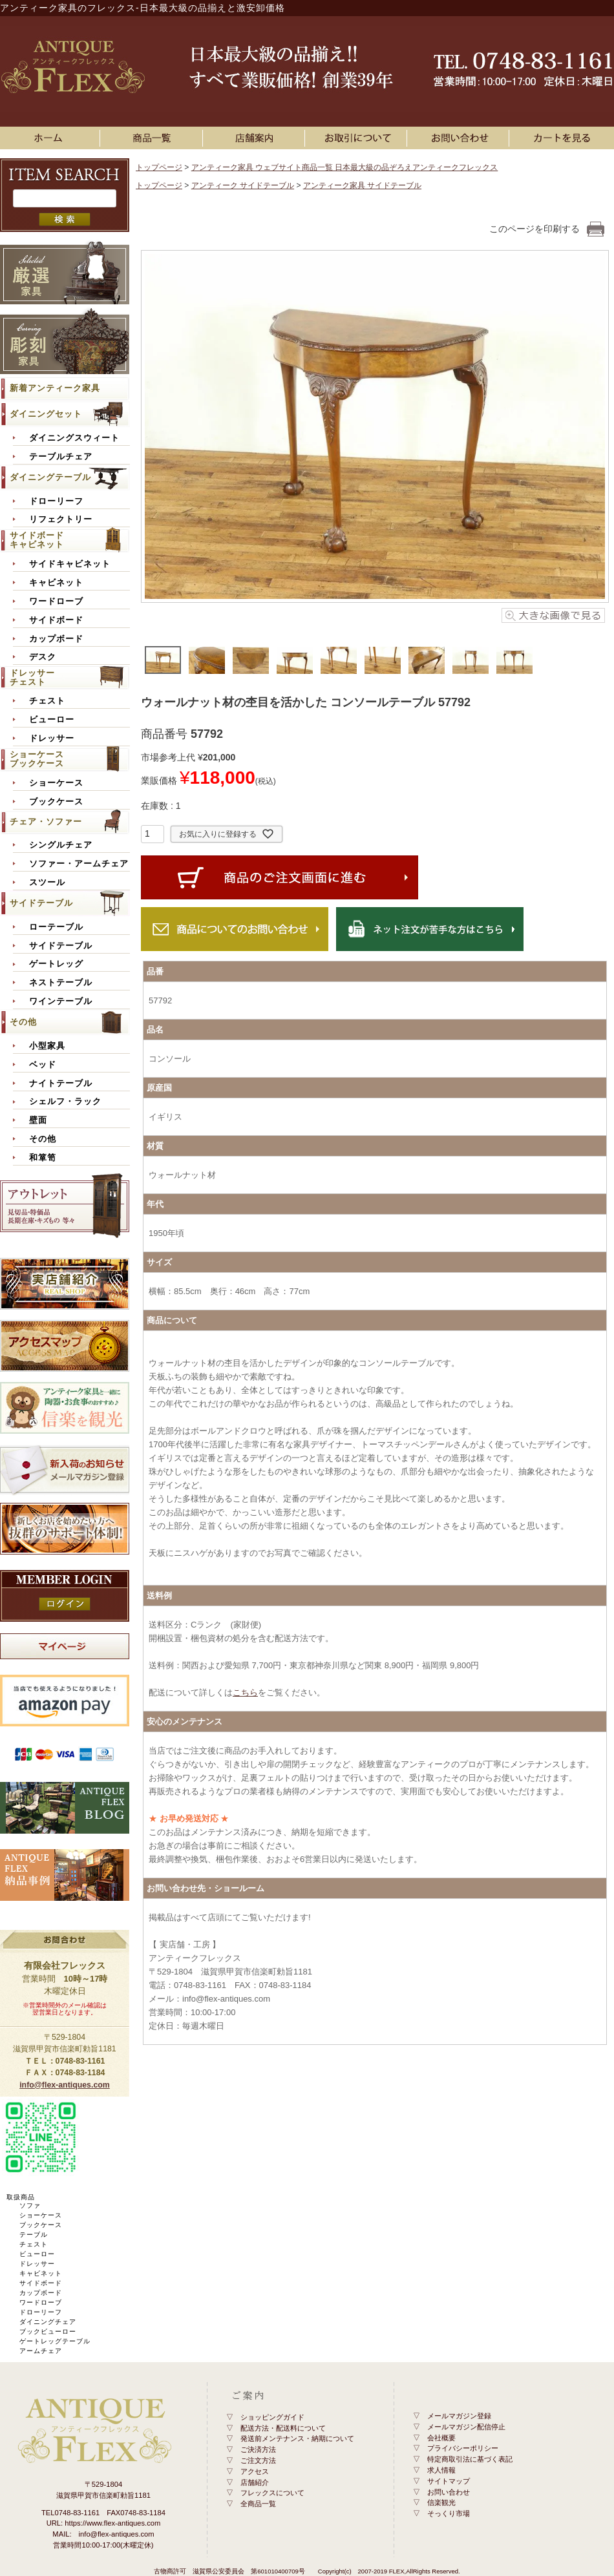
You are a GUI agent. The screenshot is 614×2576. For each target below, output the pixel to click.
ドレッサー (51, 738)
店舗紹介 (254, 2482)
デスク (42, 657)
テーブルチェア (60, 457)
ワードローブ (56, 601)
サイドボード (56, 620)
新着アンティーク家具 (55, 388)
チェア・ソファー (46, 821)
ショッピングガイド (272, 2417)
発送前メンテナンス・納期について (297, 2438)
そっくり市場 (448, 2513)
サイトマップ (448, 2481)
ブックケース (56, 802)
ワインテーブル (60, 1001)
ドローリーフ (56, 501)
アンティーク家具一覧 (154, 138)
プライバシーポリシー (462, 2448)
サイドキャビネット (70, 564)
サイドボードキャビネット (37, 539)
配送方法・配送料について (283, 2428)
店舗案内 (256, 138)
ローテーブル (56, 927)
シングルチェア (60, 845)
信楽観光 (441, 2502)
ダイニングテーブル (50, 477)
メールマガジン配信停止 (466, 2427)
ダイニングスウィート (74, 438)
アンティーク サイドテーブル (242, 185)
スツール (47, 882)
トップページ (159, 167)
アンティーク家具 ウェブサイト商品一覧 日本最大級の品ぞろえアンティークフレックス (344, 167)
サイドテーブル (41, 903)
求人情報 (441, 2470)
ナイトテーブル (60, 1083)
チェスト (47, 701)
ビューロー (51, 720)
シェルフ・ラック (65, 1101)
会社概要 (441, 2438)
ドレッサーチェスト (32, 677)
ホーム (51, 138)
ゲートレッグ (56, 964)
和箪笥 (42, 1158)
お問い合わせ (460, 138)
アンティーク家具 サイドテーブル (362, 185)
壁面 (38, 1120)
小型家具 (47, 1046)
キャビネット (56, 583)
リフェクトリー (60, 519)
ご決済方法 (258, 2449)
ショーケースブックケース (37, 758)
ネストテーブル (60, 983)
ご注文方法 (258, 2460)
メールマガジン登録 (459, 2416)
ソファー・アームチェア (79, 864)
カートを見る (562, 138)
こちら (245, 1692)
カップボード (56, 639)
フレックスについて (272, 2493)
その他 (23, 1022)
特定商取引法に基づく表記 (470, 2459)
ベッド (42, 1065)
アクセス (254, 2471)
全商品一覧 (258, 2504)
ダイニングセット (46, 414)
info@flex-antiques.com (64, 2084)
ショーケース (56, 783)
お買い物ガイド (358, 138)
